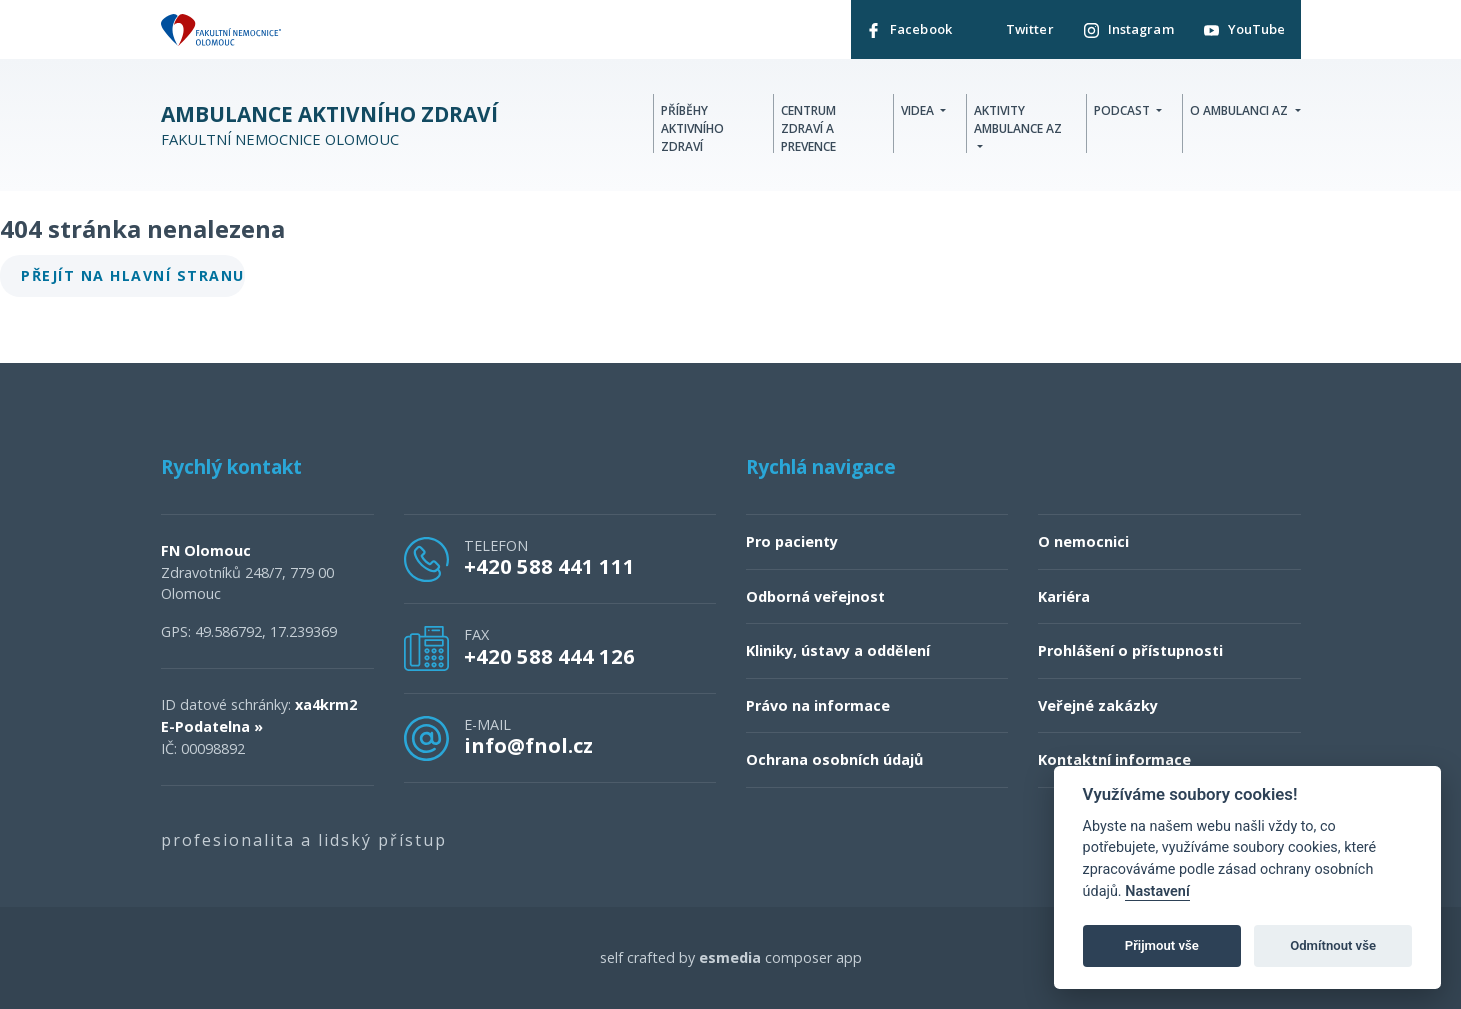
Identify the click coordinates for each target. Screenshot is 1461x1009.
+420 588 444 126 (549, 656)
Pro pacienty (792, 541)
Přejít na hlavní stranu (133, 275)
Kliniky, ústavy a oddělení (838, 650)
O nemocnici (1083, 541)
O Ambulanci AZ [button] (1240, 110)
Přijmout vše (1162, 945)
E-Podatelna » (212, 726)
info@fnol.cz (528, 745)
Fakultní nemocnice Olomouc (329, 125)
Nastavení (1157, 891)
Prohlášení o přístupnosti (1130, 650)
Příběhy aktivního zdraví (692, 128)
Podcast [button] (1123, 110)
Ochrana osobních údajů (834, 759)
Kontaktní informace (1114, 759)
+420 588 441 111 (549, 566)
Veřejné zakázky (1098, 705)
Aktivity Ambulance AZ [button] (1018, 119)
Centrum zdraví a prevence (808, 128)
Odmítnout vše (1333, 945)
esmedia (730, 957)
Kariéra (1064, 596)
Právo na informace (818, 705)
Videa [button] (919, 110)
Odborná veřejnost (815, 596)
